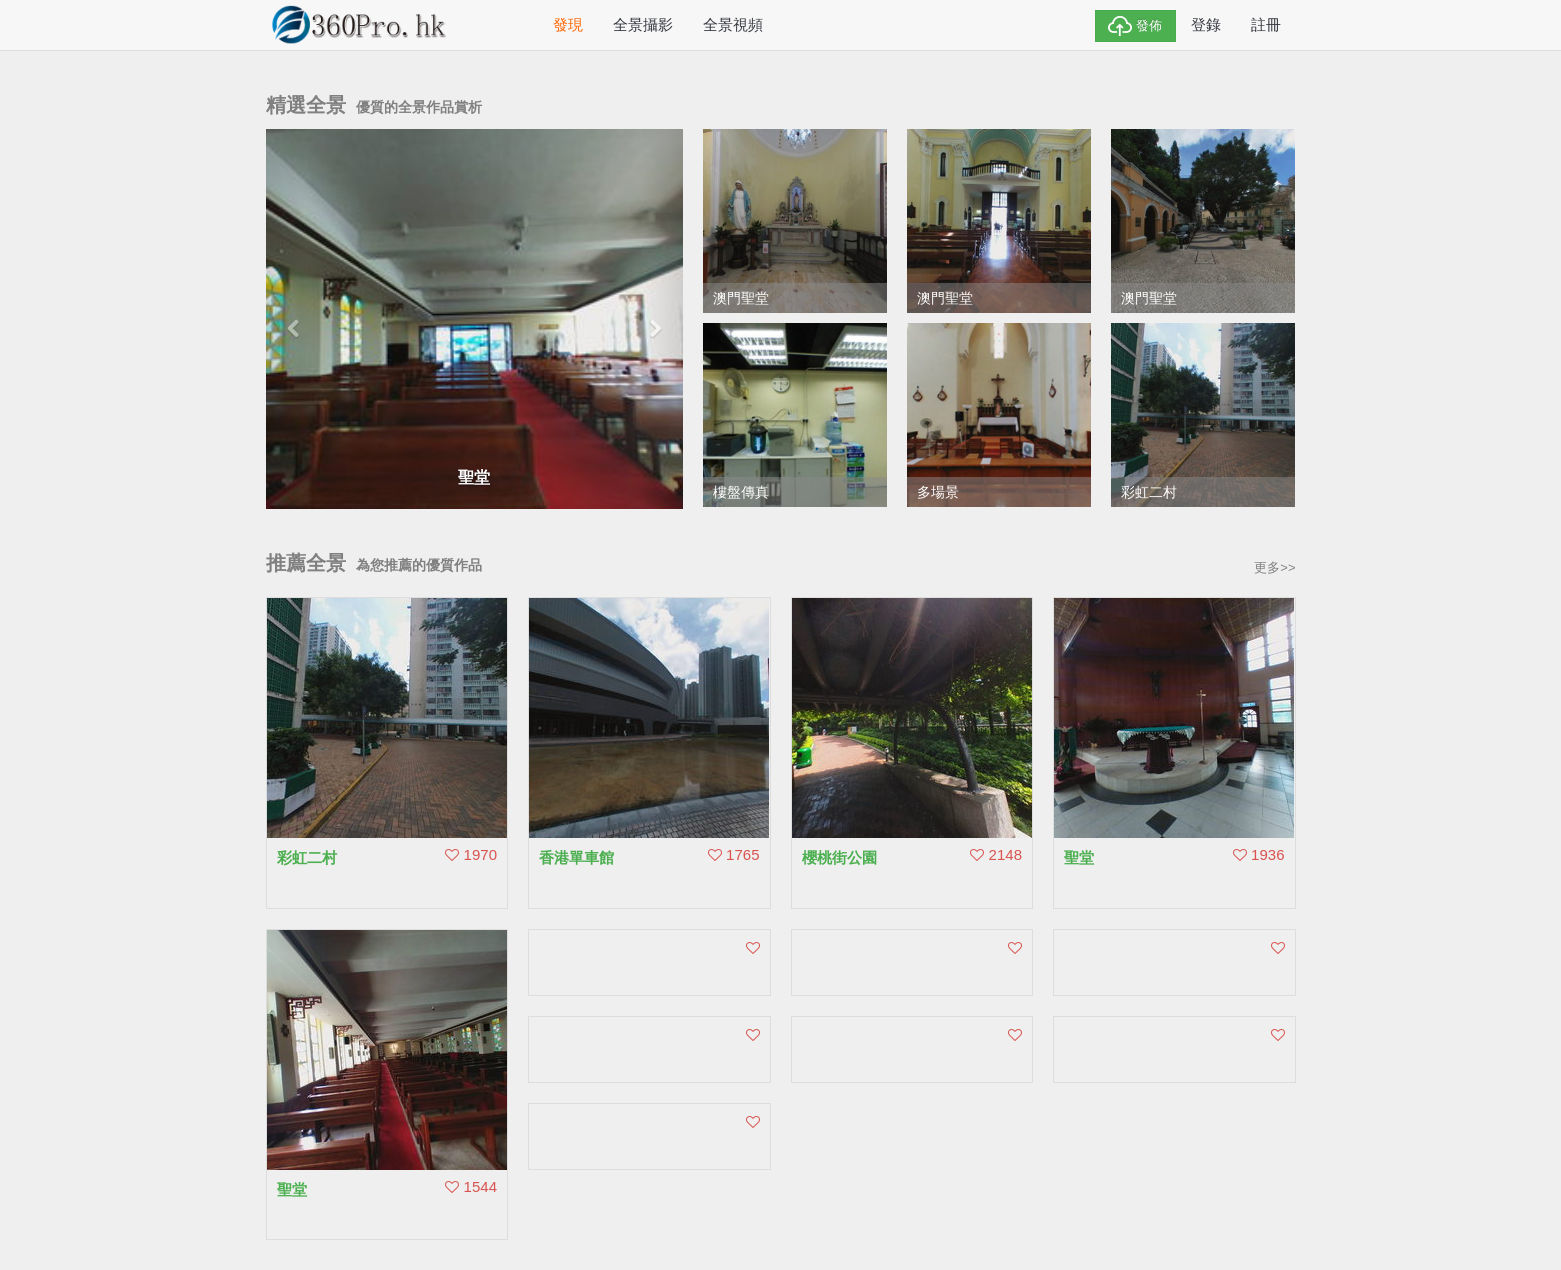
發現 (568, 24)
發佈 (1135, 26)
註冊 (1266, 24)
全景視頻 (733, 24)
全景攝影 (643, 24)
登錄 (1206, 24)
